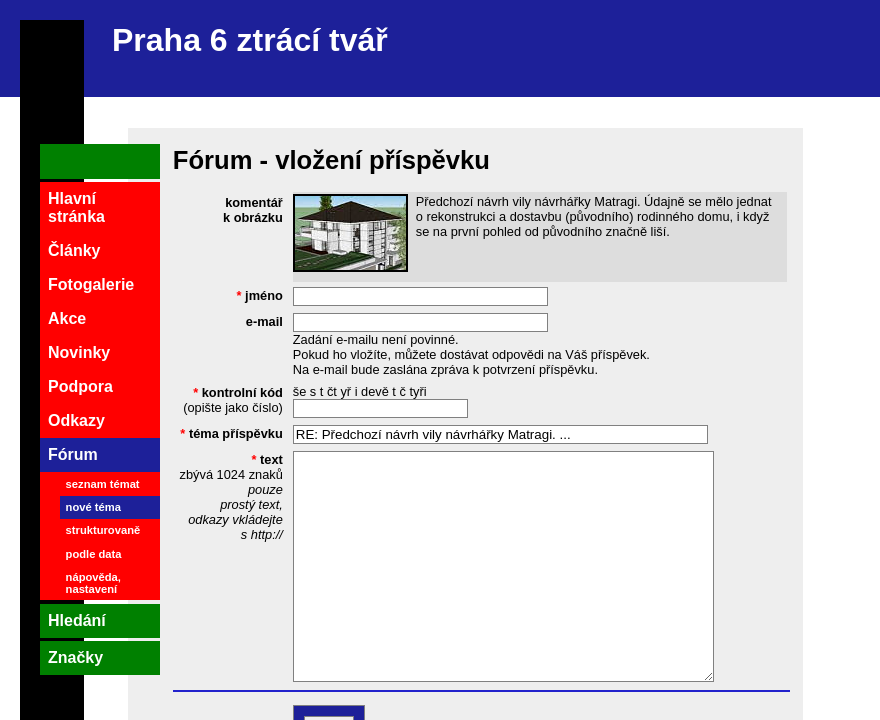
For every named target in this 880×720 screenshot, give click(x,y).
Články (74, 250)
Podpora (80, 386)
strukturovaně (103, 530)
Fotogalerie (91, 284)
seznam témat (103, 484)
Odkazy (76, 420)
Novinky (79, 352)
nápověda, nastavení (93, 583)
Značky (75, 657)
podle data (94, 554)
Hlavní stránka (76, 207)
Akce (67, 318)
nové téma (93, 507)
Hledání (77, 620)
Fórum (73, 454)
